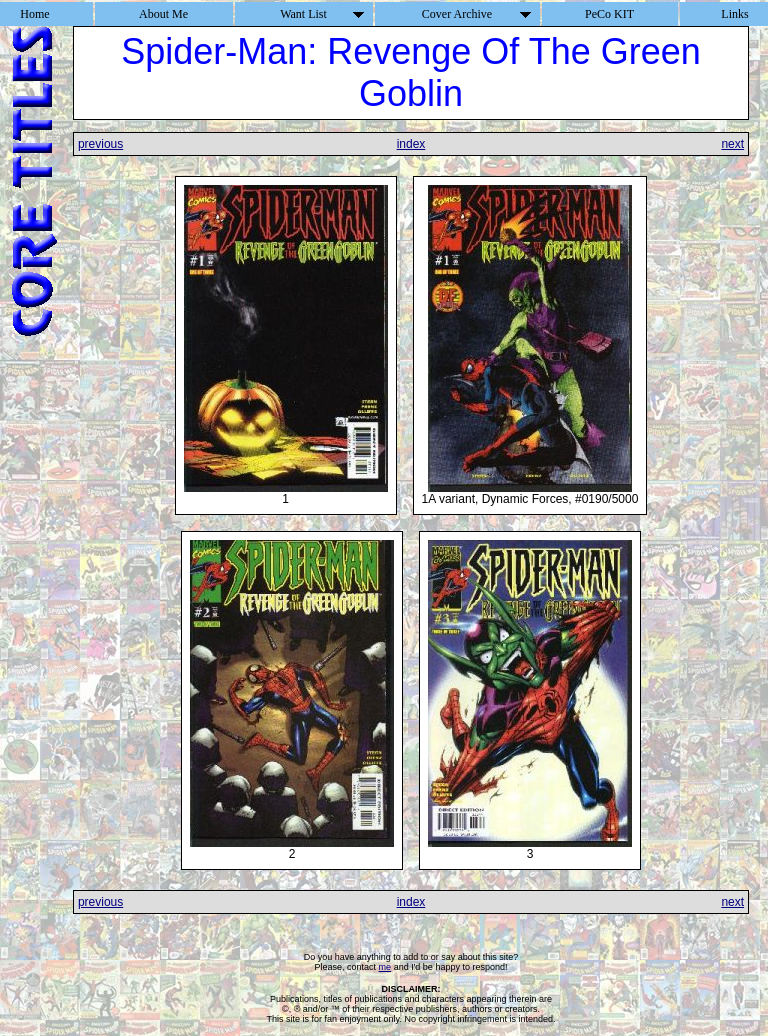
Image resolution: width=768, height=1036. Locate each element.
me (385, 967)
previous (100, 144)
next (732, 144)
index (411, 144)
